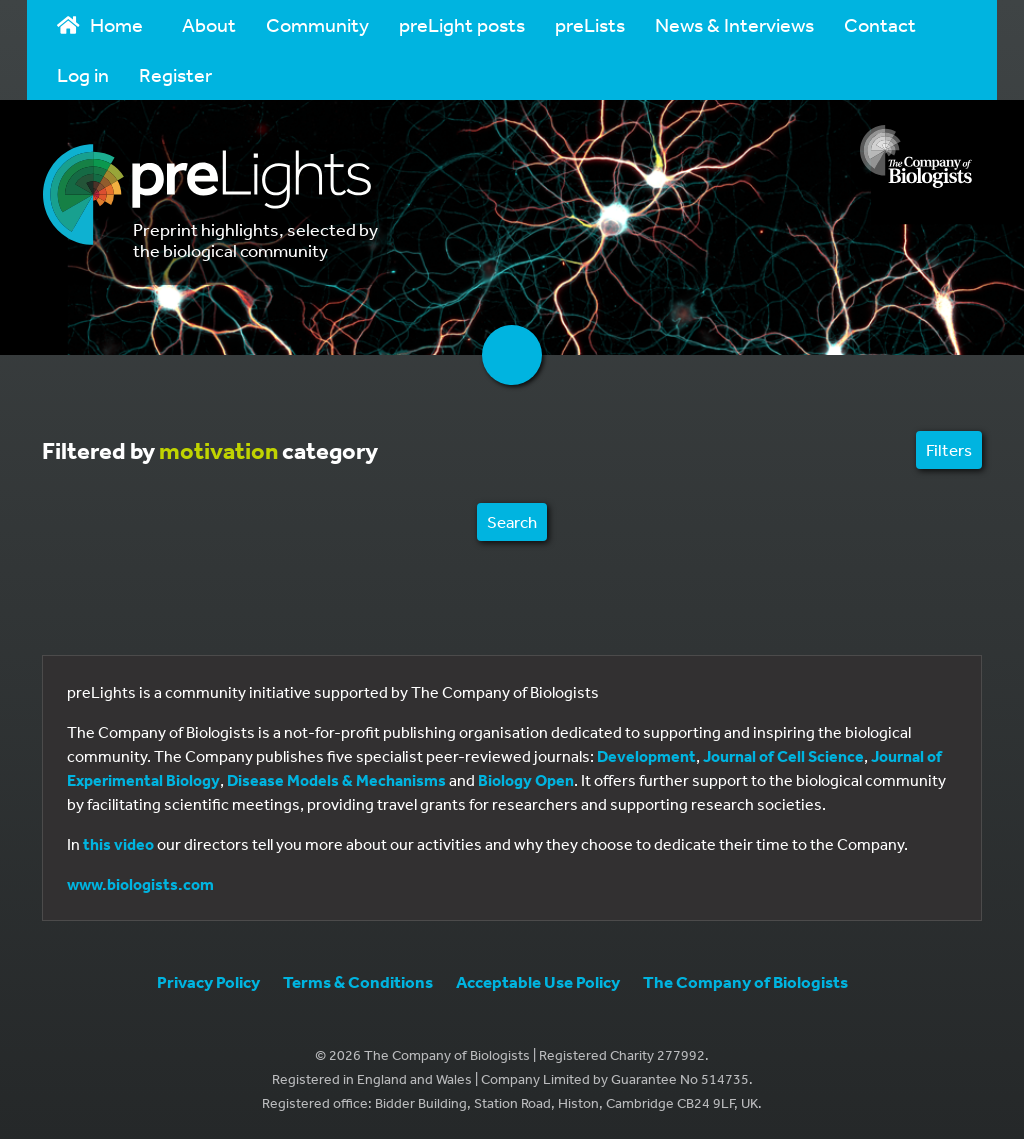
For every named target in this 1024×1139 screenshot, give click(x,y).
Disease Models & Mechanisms (336, 780)
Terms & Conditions (358, 981)
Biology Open (526, 780)
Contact (880, 24)
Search (512, 521)
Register (175, 74)
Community (317, 24)
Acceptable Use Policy (538, 981)
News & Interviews (734, 24)
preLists (590, 24)
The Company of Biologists (745, 981)
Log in (83, 74)
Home (100, 24)
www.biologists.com (140, 884)
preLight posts (462, 24)
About (209, 24)
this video (118, 844)
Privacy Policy (208, 981)
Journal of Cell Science (783, 756)
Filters (949, 449)
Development (646, 756)
